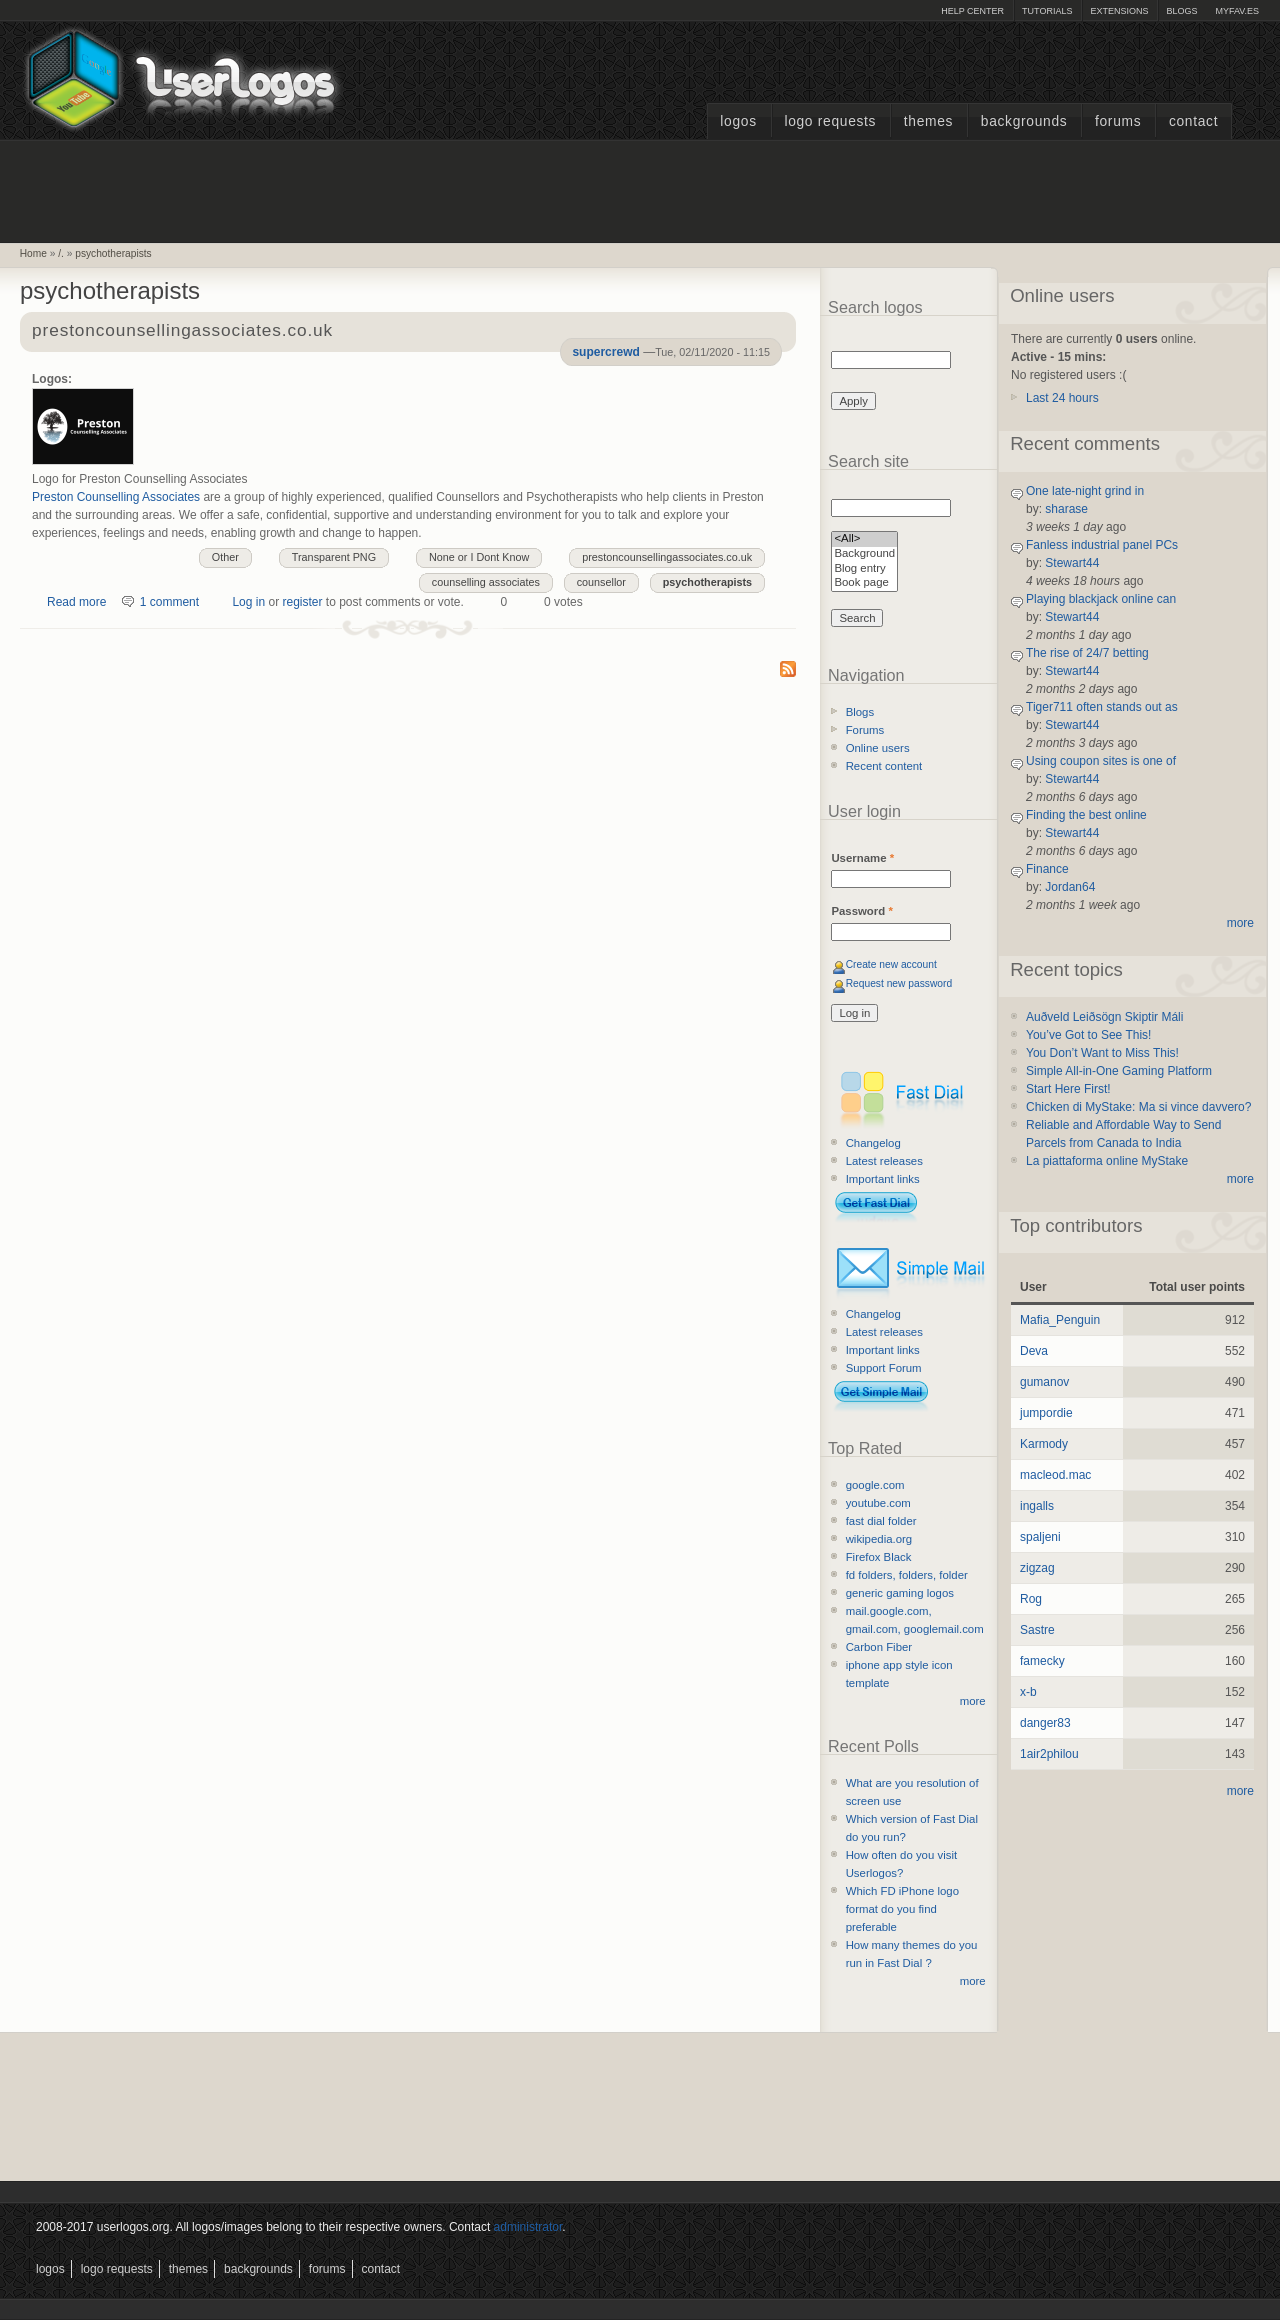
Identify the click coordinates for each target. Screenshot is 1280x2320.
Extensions (1119, 11)
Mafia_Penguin (1060, 1320)
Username (862, 858)
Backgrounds (1024, 121)
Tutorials (1047, 11)
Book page (864, 583)
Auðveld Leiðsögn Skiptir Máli (1104, 1017)
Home (33, 253)
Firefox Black (879, 1557)
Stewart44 (1072, 563)
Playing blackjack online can (1101, 599)
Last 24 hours (1062, 398)
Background (864, 554)
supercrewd (605, 352)
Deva (1034, 1351)
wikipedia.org (879, 1539)
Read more (76, 602)
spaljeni (1040, 1537)
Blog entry (864, 569)
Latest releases (884, 1161)
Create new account (891, 964)
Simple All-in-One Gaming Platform (1119, 1071)
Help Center (972, 11)
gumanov (1044, 1382)
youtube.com (878, 1503)
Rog (1031, 1599)
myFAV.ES (1237, 11)
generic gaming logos (900, 1593)
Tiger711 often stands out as (1102, 707)
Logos (738, 121)
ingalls (1037, 1506)
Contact (1193, 121)
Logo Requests (830, 121)
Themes (928, 121)
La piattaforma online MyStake (1107, 1161)
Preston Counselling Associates (116, 497)
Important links (883, 1179)
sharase (1066, 509)
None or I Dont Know (479, 557)
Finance (1047, 869)
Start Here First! (1068, 1089)
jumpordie (1046, 1413)
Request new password (899, 983)
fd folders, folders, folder (907, 1575)
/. (61, 253)
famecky (1042, 1661)
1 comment (169, 602)
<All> (864, 539)
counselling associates (486, 582)
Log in (248, 602)
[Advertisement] (640, 189)
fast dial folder (881, 1521)
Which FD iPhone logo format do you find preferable (902, 1909)
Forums (1118, 121)
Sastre (1037, 1630)
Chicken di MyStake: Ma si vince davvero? (1138, 1107)
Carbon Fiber (879, 1647)
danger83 (1045, 1723)
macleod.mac (1055, 1475)
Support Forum (884, 1368)
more (973, 1701)
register (302, 602)
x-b (1028, 1692)
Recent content (884, 766)
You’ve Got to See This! (1088, 1035)
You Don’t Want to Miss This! (1102, 1053)
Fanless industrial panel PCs (1102, 545)
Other (225, 557)
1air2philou (1049, 1754)
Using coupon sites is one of (1101, 761)
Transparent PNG (334, 557)
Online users (878, 748)
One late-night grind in (1085, 491)
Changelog (873, 1143)
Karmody (1044, 1444)
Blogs (1181, 11)
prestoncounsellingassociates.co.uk (182, 331)
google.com (875, 1485)
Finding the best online (1086, 815)
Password (861, 911)
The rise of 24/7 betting (1087, 653)
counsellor (601, 582)
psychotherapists (113, 253)
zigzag (1037, 1568)
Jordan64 (1070, 887)
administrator (528, 2227)
